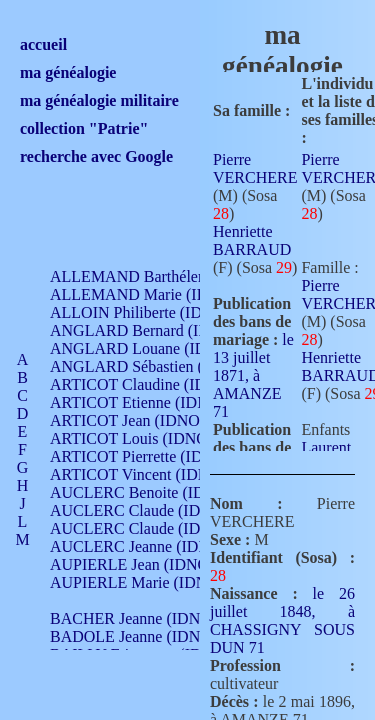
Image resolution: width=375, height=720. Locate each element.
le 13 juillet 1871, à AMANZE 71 (253, 375)
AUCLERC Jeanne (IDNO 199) (152, 546)
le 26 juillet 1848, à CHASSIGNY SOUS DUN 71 (282, 620)
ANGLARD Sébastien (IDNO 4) (155, 366)
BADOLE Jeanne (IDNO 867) (147, 636)
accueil (43, 44)
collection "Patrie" (84, 128)
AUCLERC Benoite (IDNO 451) (155, 492)
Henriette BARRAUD (252, 240)
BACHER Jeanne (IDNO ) (135, 618)
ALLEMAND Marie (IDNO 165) (157, 294)
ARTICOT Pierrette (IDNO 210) (154, 456)
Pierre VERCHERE (255, 168)
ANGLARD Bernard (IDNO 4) (150, 330)
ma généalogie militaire (99, 100)
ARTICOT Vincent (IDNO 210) (152, 474)
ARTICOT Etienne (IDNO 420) (152, 402)
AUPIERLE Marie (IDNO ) (139, 582)
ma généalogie (68, 72)
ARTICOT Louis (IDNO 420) (145, 438)
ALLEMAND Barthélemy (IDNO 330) (175, 276)
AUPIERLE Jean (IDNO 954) (146, 564)
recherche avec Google (96, 156)
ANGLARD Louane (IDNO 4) (148, 348)
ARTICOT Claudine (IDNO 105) (156, 384)
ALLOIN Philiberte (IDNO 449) (154, 312)
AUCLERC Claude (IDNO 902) (153, 510)
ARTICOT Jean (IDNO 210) (141, 420)
